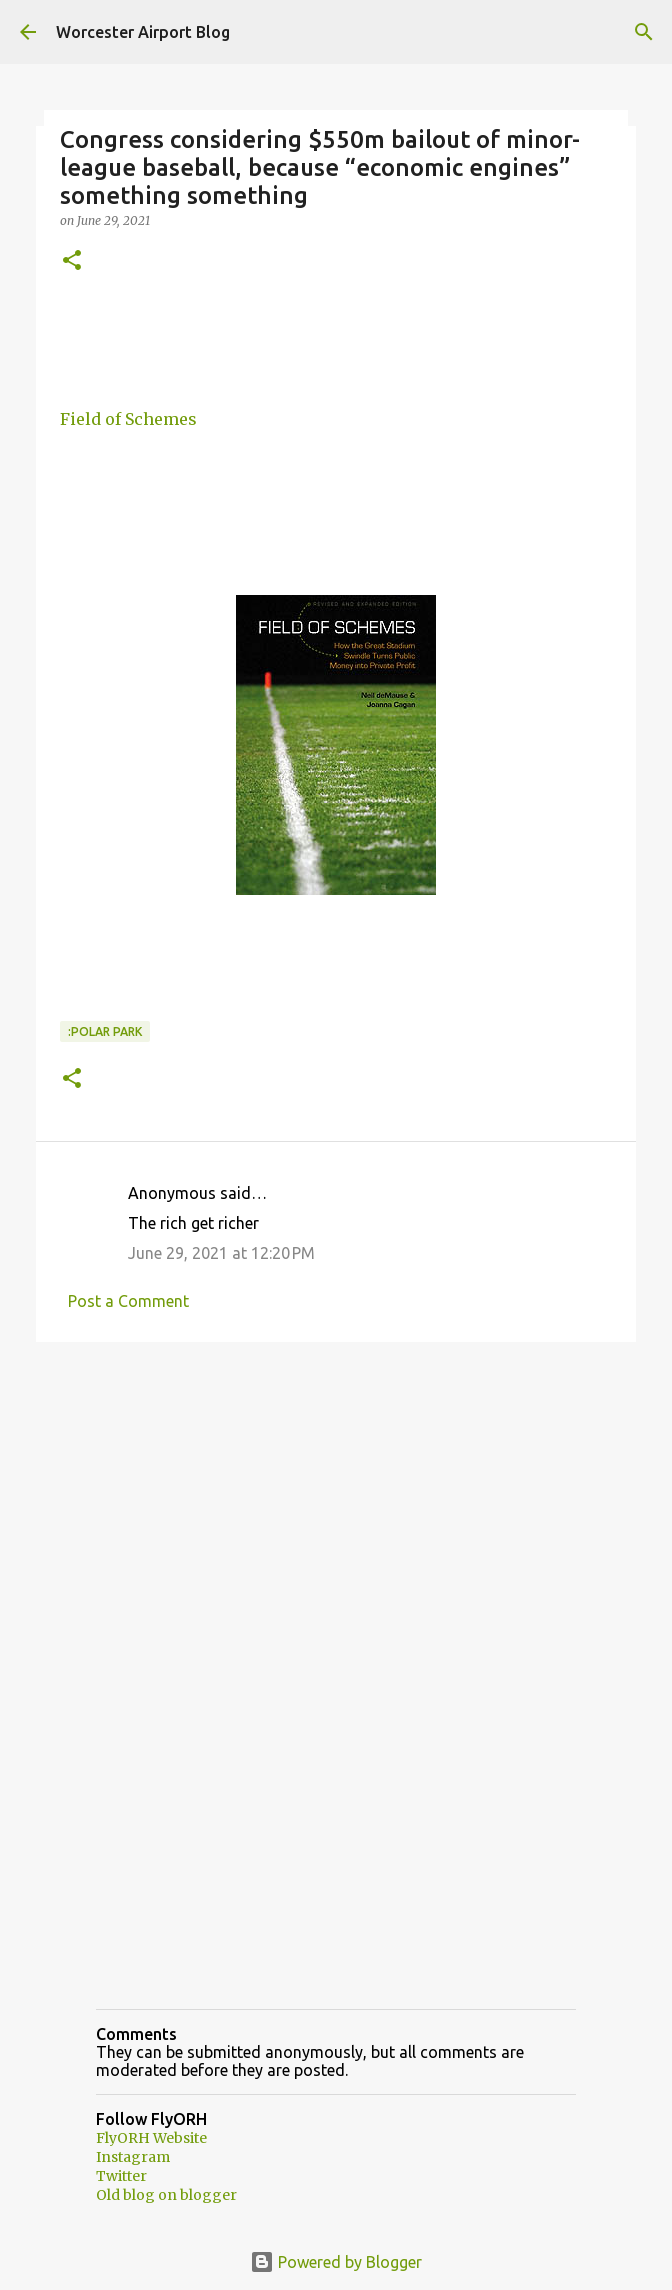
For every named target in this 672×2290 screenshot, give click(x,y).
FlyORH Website (151, 2138)
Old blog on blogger (166, 2195)
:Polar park (105, 1031)
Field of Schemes (128, 419)
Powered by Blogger (336, 2262)
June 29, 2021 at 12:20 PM (221, 1253)
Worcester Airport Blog (143, 32)
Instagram (133, 2157)
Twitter (121, 2176)
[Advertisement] (336, 1512)
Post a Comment (128, 1301)
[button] (72, 261)
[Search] (644, 32)
